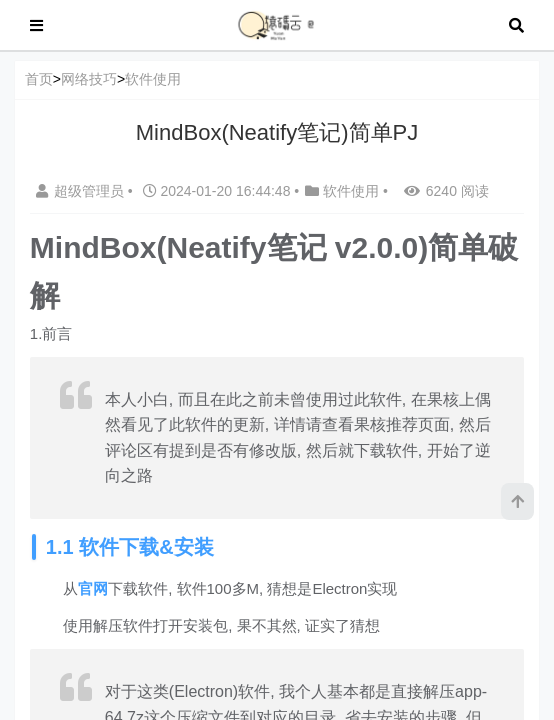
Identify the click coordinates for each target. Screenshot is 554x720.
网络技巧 (89, 79)
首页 (39, 79)
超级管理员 (82, 191)
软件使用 (153, 79)
